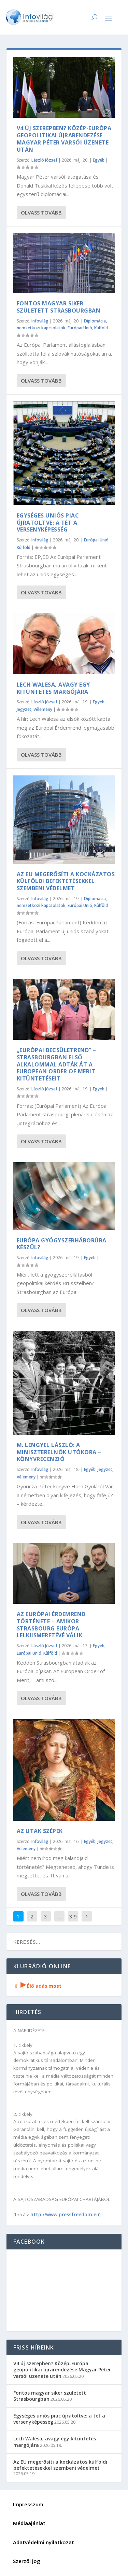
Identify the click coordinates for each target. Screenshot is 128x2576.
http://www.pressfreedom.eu (64, 2214)
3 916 (73, 1921)
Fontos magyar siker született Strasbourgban (59, 307)
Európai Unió (80, 328)
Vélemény (42, 709)
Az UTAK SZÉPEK (40, 1831)
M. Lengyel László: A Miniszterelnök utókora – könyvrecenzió (59, 1452)
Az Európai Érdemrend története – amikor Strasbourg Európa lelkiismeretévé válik (51, 1624)
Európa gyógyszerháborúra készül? (61, 1244)
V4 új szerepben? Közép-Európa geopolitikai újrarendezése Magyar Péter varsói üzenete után (64, 138)
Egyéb (98, 160)
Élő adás (37, 1986)
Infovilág (39, 321)
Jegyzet (24, 709)
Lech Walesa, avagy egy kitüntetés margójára (53, 688)
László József (44, 160)
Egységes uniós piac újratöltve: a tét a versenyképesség (48, 523)
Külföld (101, 328)
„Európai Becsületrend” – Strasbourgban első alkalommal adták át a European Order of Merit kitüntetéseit (56, 1064)
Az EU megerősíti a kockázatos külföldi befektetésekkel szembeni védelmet (66, 881)
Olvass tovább (41, 212)
